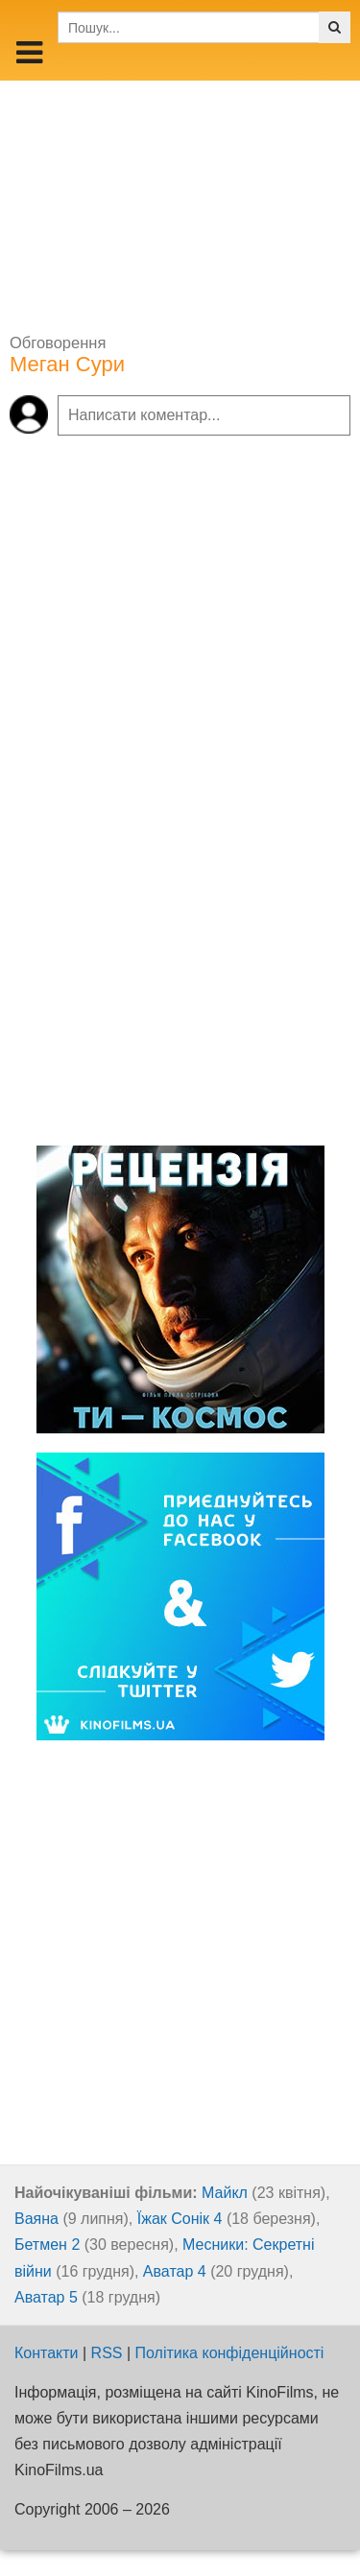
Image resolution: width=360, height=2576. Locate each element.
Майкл (225, 2193)
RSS (107, 2353)
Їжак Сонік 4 (180, 2218)
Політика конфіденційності (229, 2353)
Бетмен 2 (47, 2244)
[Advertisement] (180, 200)
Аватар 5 (46, 2297)
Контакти (46, 2353)
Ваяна (36, 2218)
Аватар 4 (174, 2271)
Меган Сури (67, 364)
